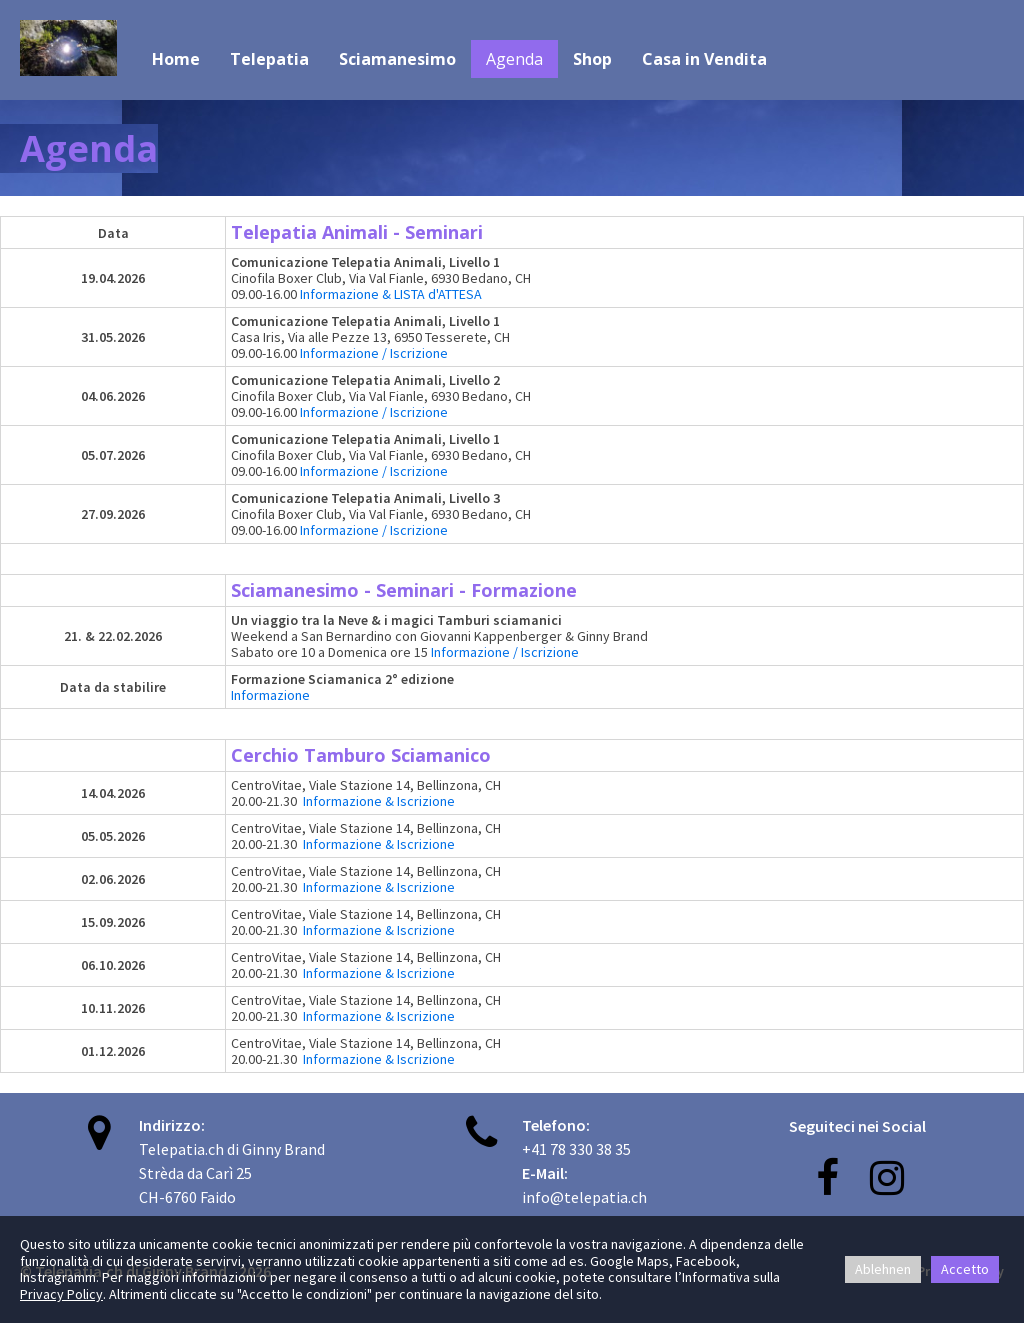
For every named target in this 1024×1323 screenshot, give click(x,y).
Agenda (514, 59)
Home (176, 59)
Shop (592, 59)
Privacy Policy (61, 1294)
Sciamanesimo (397, 59)
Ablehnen (883, 1269)
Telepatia (269, 59)
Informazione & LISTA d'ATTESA (392, 294)
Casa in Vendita (704, 59)
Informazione (270, 695)
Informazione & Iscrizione (379, 801)
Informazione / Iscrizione (374, 353)
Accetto (965, 1269)
